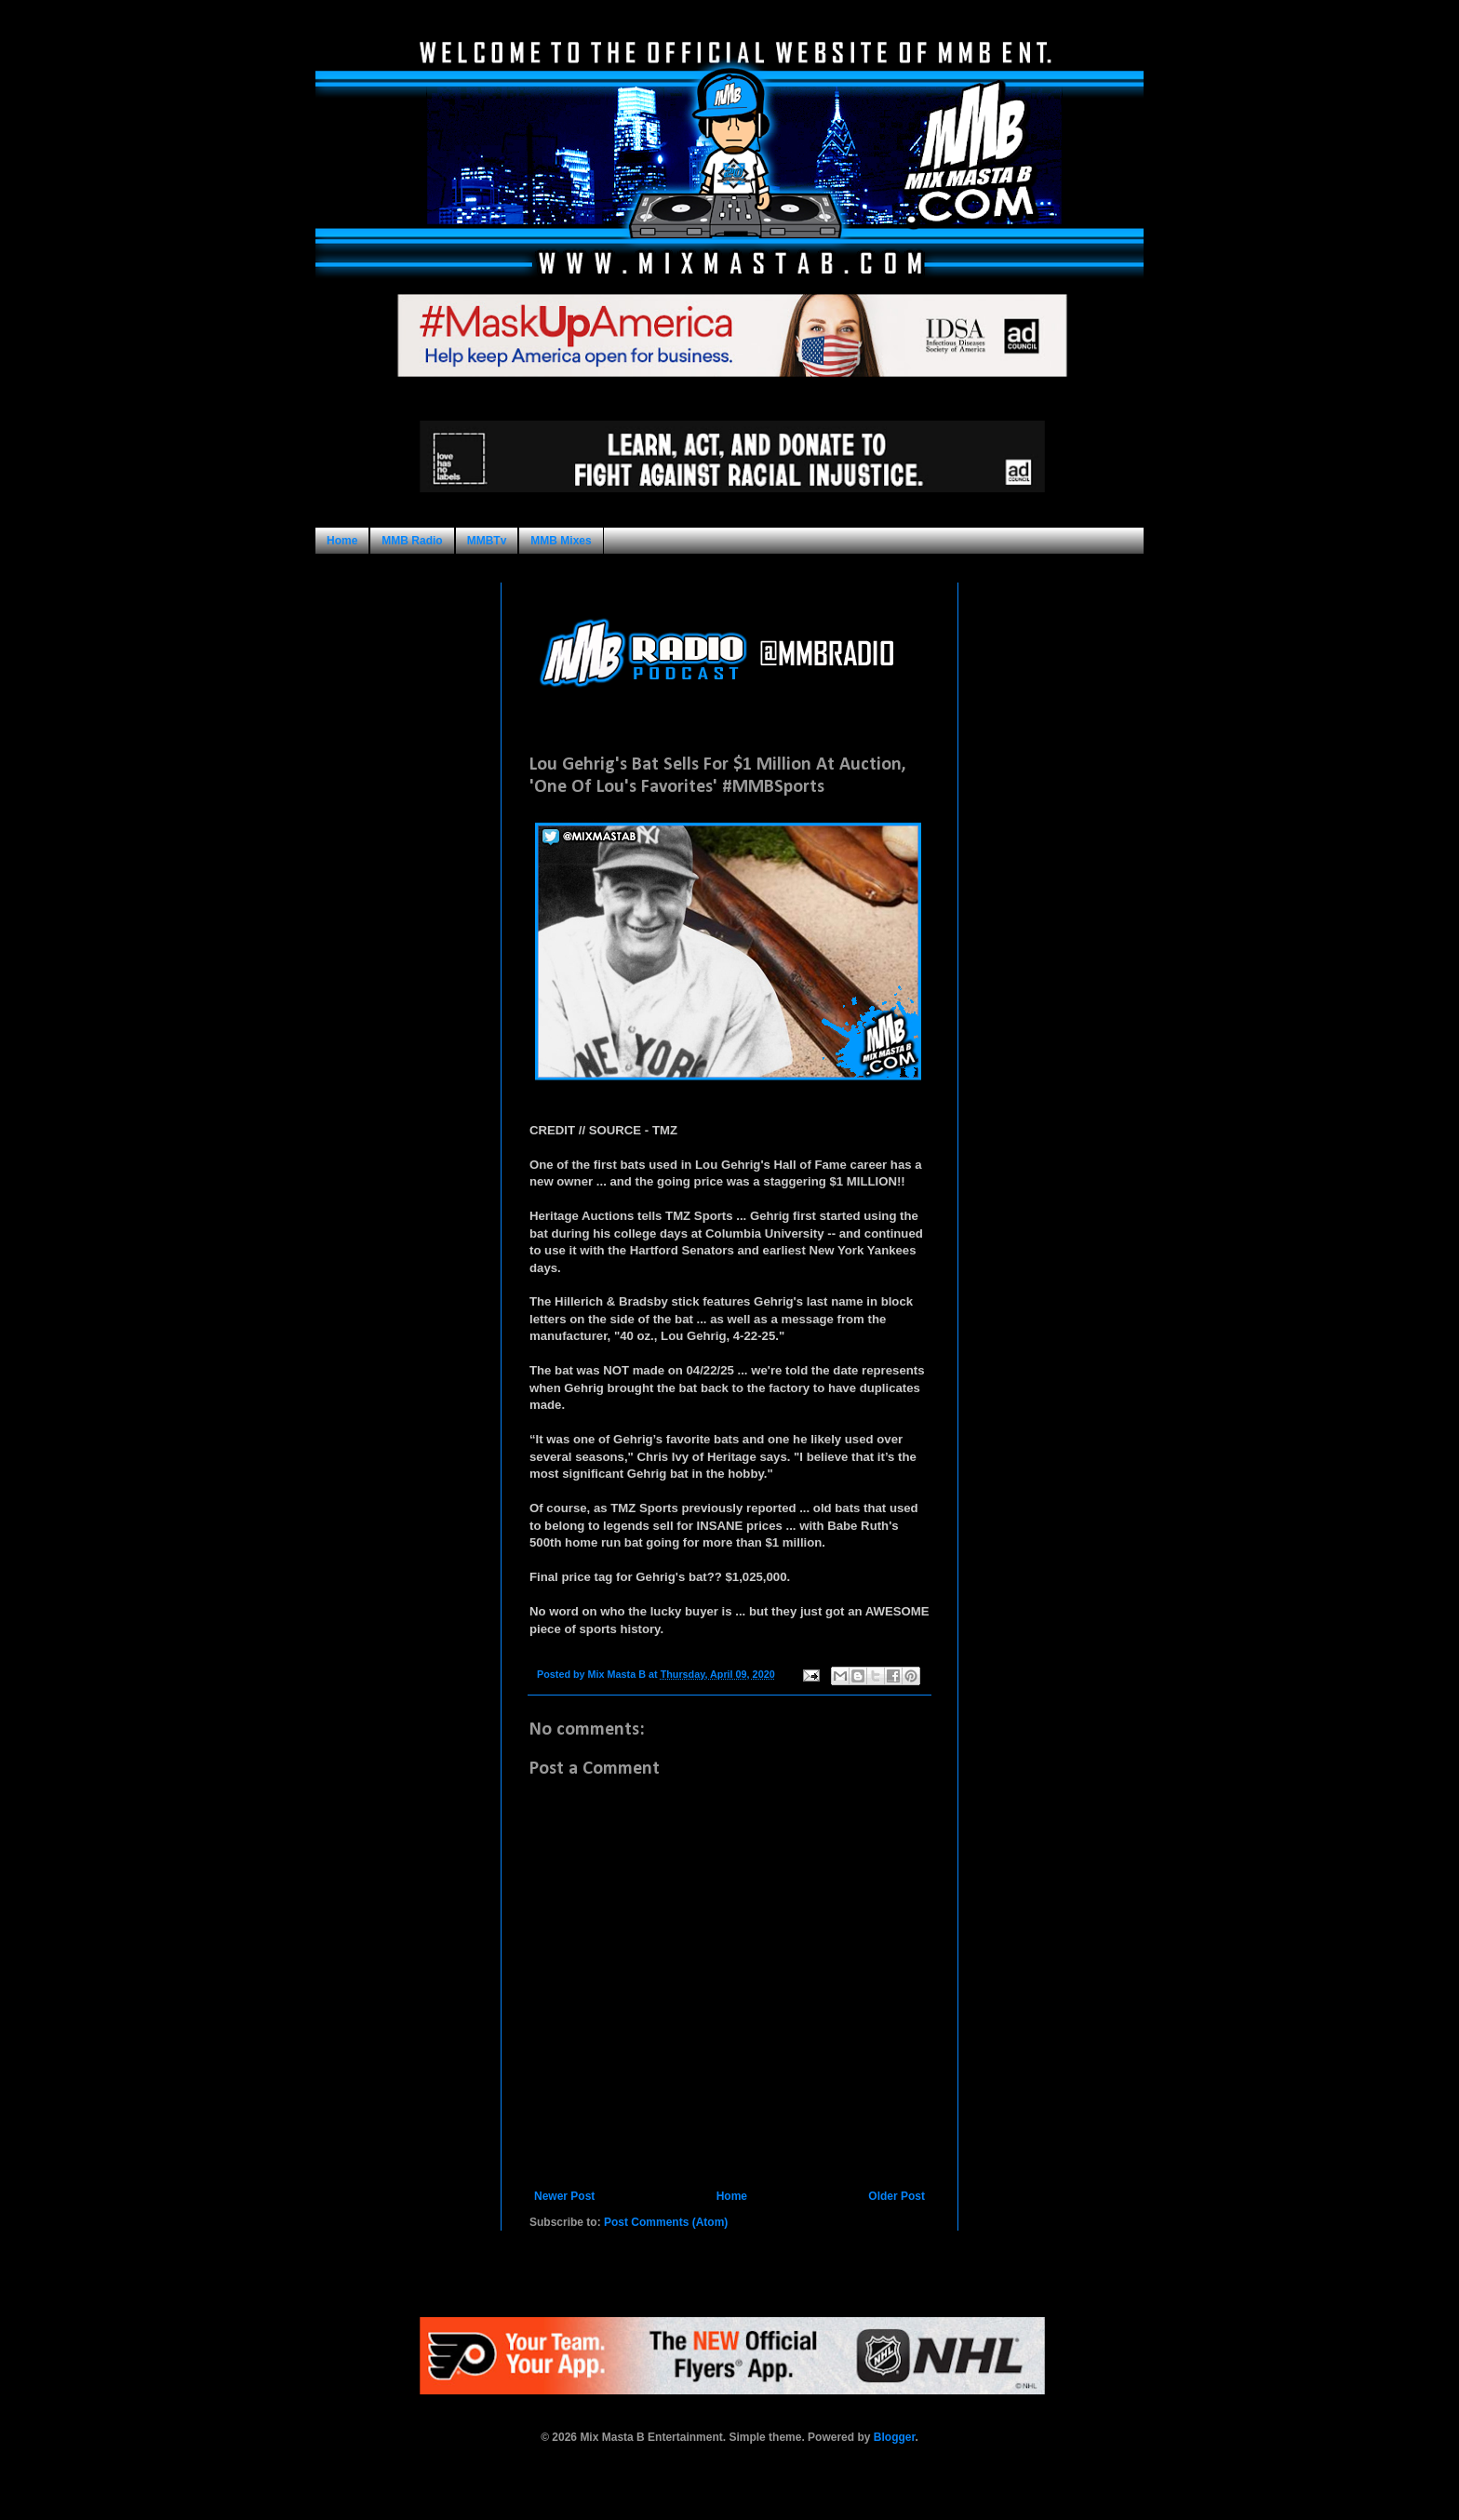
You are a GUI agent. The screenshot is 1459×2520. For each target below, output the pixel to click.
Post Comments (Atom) (666, 2222)
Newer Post (564, 2196)
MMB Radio (411, 540)
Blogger (895, 2437)
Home (342, 540)
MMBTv (487, 540)
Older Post (896, 2196)
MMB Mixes (560, 540)
